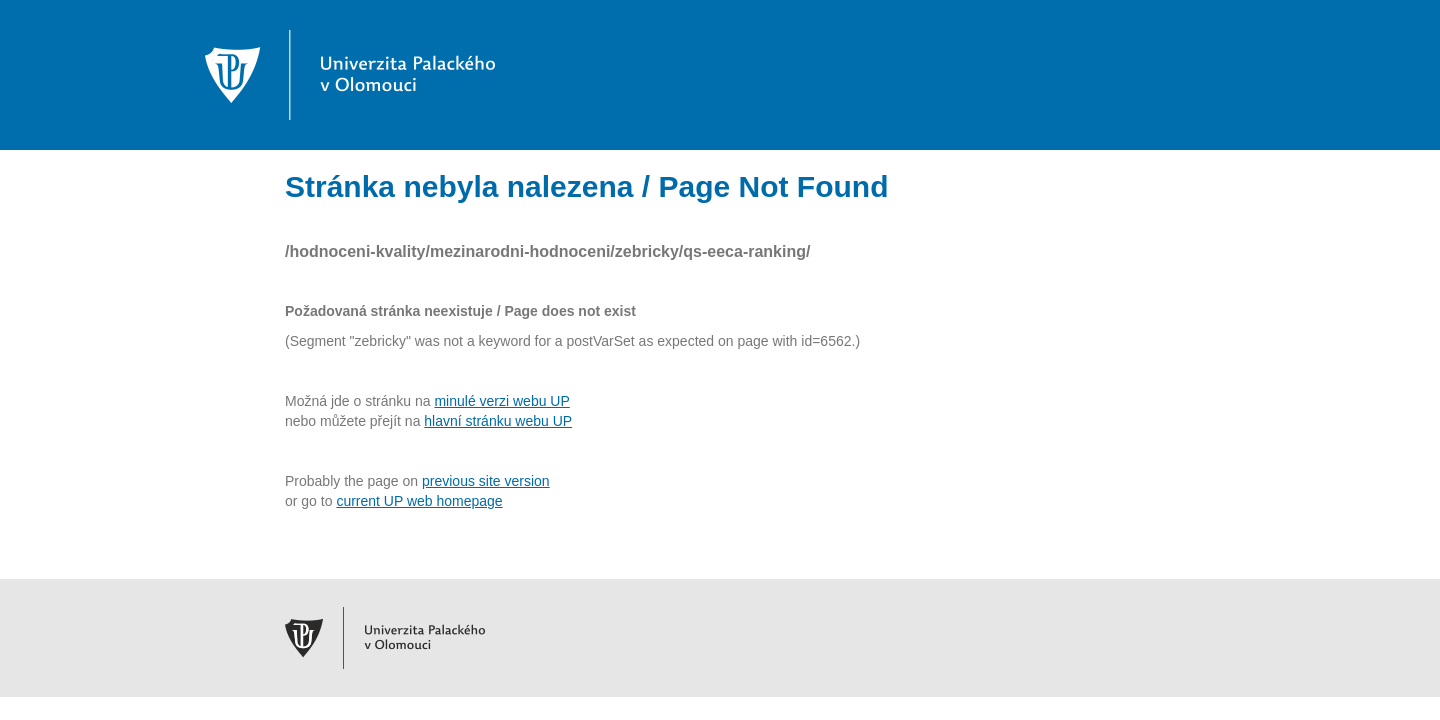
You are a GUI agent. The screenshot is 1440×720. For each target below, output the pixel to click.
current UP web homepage (419, 501)
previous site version (486, 481)
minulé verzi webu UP (501, 401)
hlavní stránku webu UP (498, 421)
